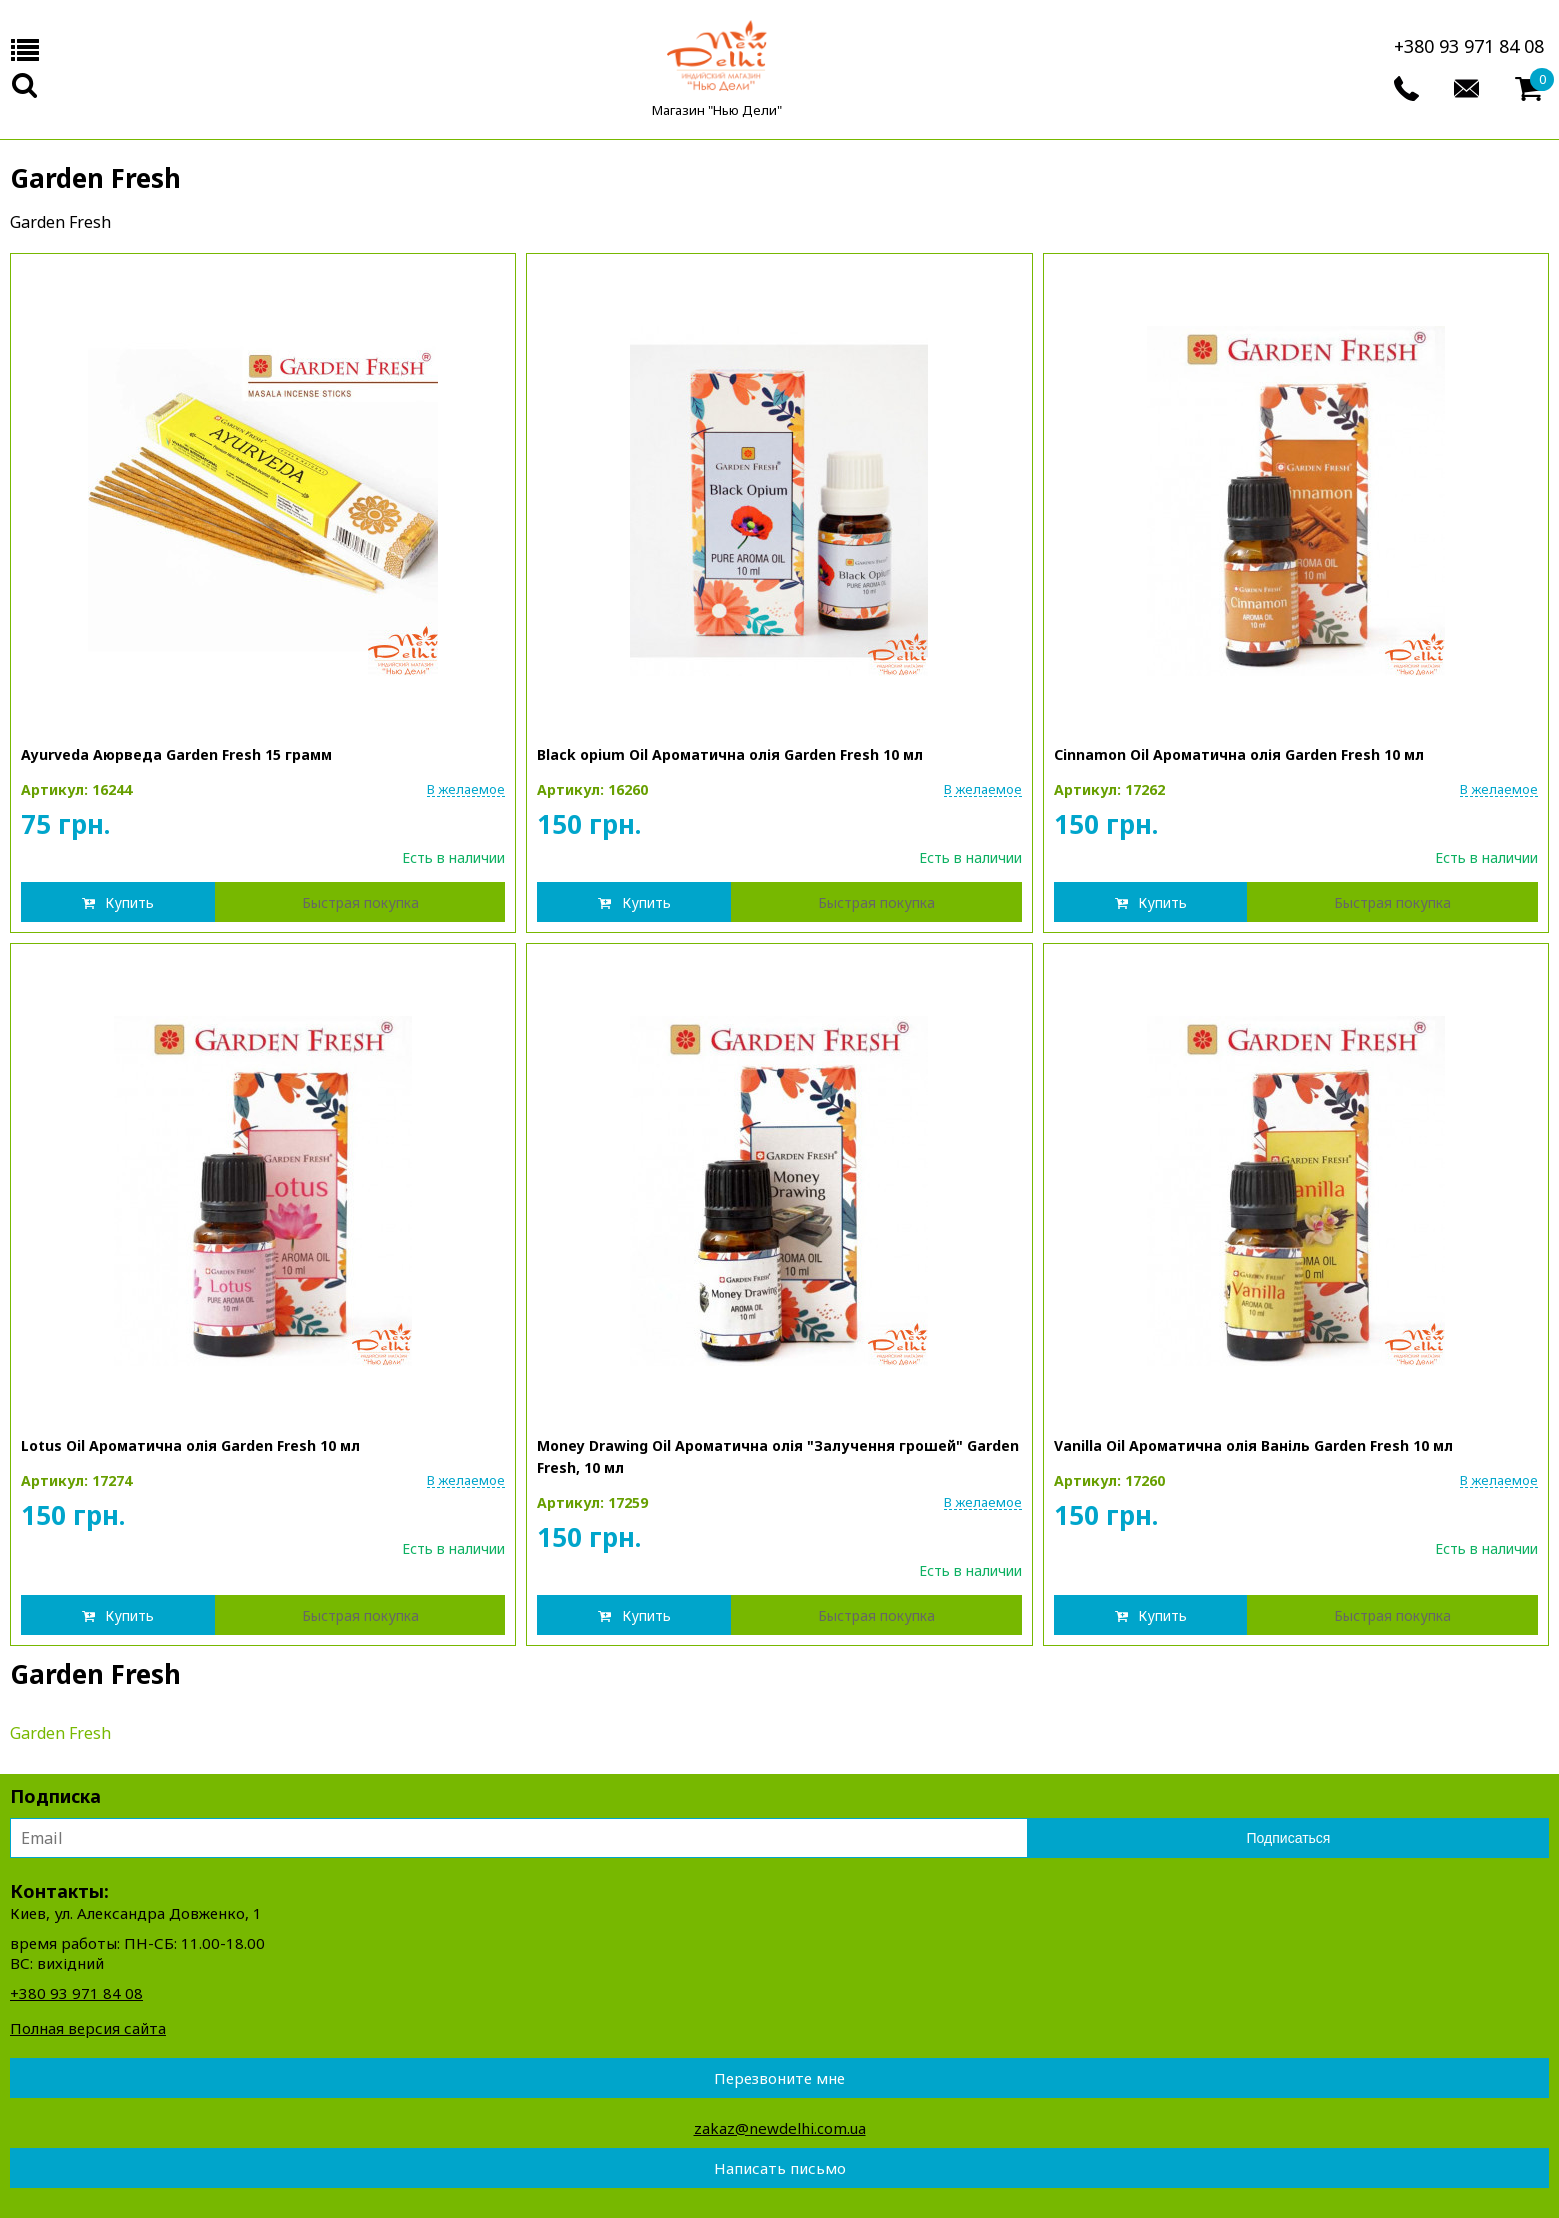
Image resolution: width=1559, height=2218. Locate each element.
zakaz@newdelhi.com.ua (780, 2128)
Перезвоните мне (779, 2078)
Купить (129, 902)
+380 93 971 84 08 (1469, 46)
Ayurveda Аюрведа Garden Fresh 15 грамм (176, 754)
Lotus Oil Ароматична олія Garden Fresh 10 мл (190, 1445)
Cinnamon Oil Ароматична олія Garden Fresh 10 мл (1239, 754)
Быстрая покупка (360, 902)
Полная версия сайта (88, 2028)
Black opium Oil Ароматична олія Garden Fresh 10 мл (730, 754)
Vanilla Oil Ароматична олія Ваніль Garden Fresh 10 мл (1253, 1445)
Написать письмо (780, 2168)
